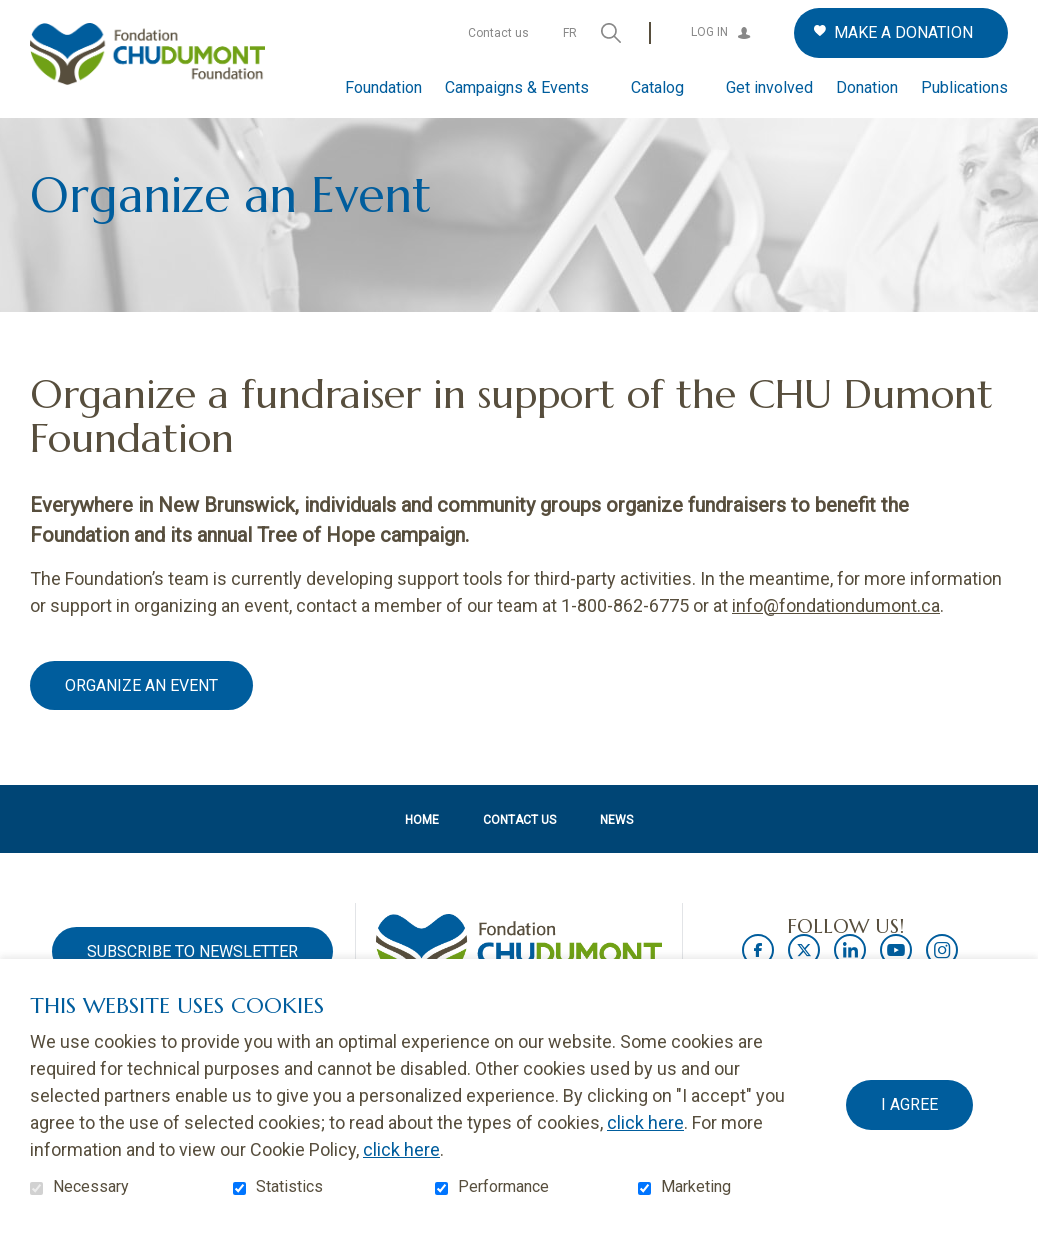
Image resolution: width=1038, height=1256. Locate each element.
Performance (503, 1187)
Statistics (289, 1187)
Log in (709, 32)
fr (570, 33)
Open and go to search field (611, 33)
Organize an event (141, 717)
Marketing (696, 1187)
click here (645, 1122)
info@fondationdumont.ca (836, 637)
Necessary (91, 1187)
